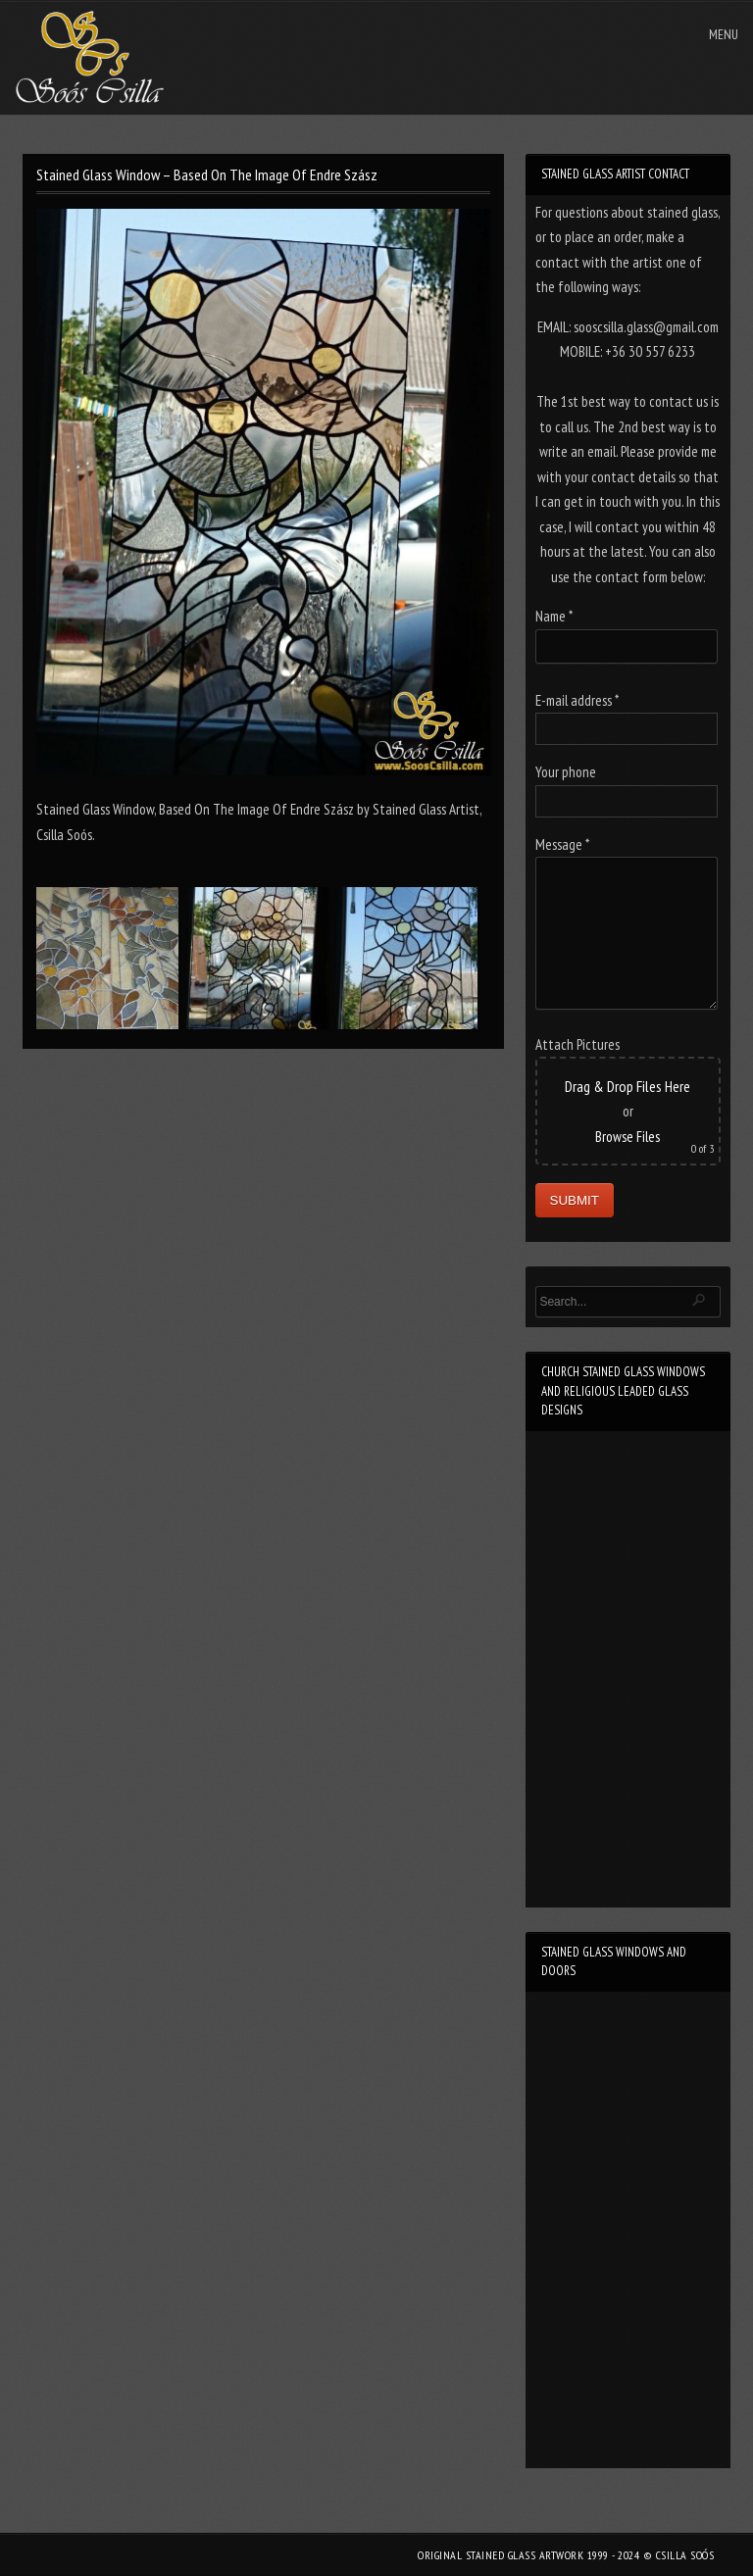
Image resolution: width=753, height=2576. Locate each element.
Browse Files (627, 1136)
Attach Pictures (577, 1044)
